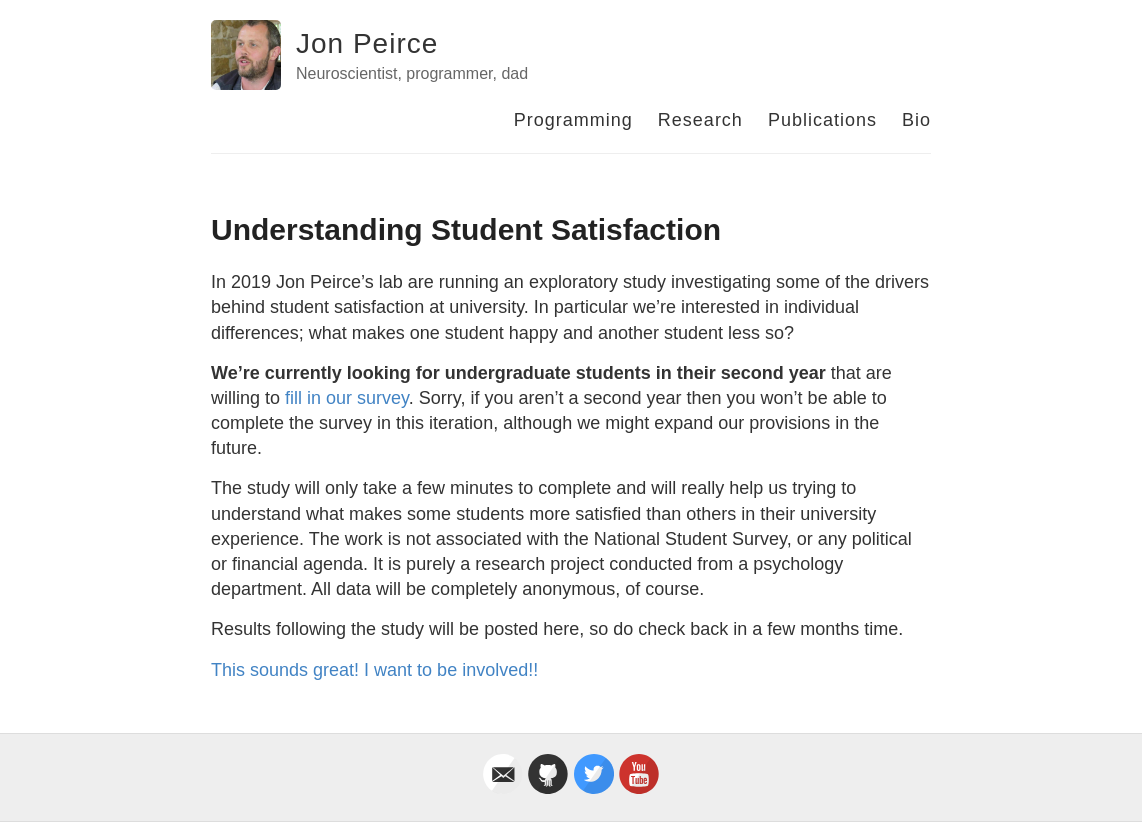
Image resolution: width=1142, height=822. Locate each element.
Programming (573, 120)
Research (700, 120)
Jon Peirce (367, 43)
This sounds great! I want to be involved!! (374, 670)
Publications (822, 120)
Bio (916, 120)
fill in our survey (347, 398)
